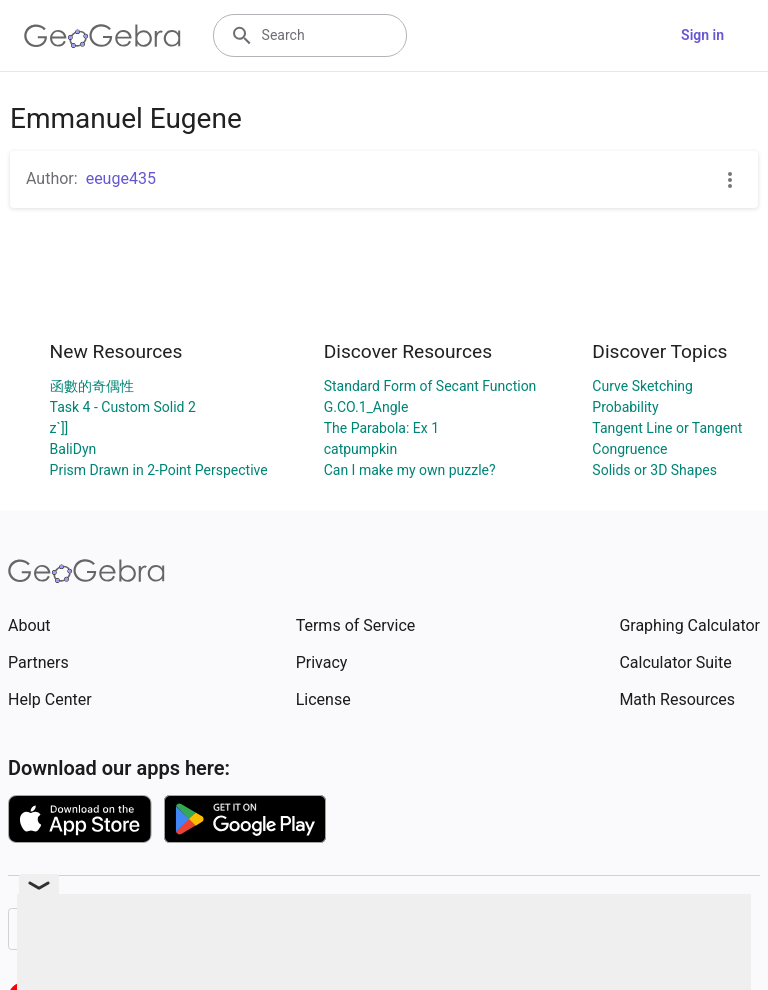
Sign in (702, 35)
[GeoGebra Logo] (102, 36)
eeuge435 (121, 178)
